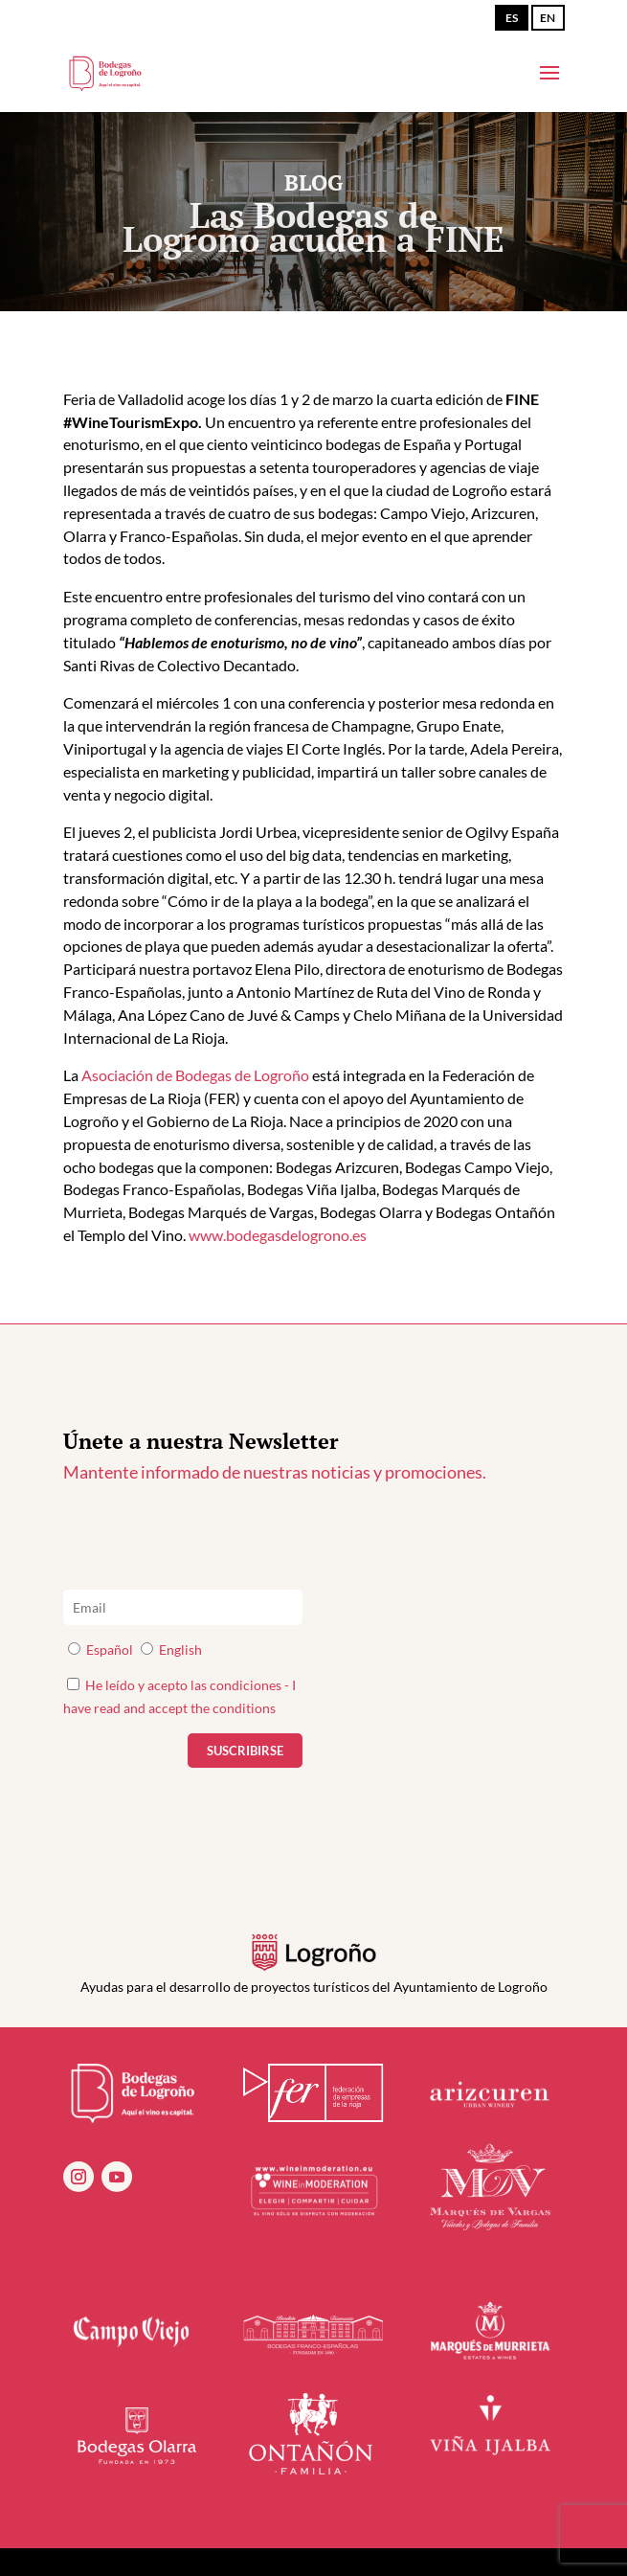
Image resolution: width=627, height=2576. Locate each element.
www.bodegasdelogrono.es (278, 1235)
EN (547, 18)
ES (511, 18)
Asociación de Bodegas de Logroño (195, 1075)
